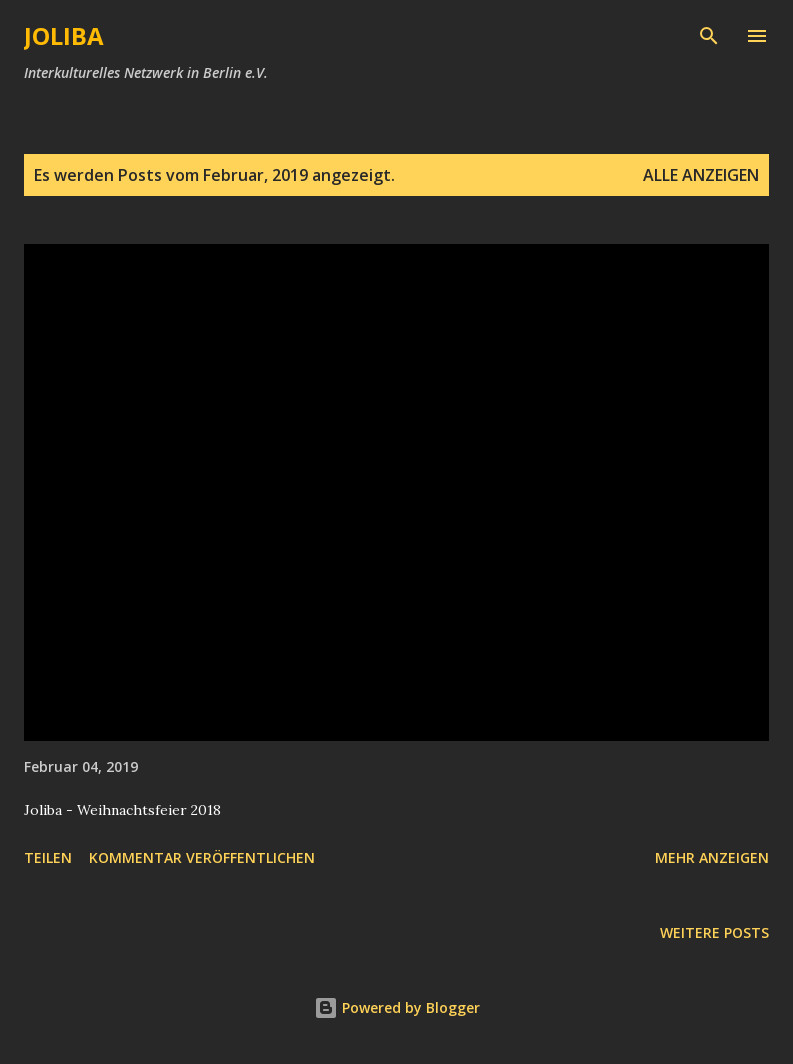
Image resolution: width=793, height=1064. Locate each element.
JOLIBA (64, 35)
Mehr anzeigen (712, 857)
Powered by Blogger (397, 1007)
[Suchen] (709, 36)
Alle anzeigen (701, 175)
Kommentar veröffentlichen (202, 857)
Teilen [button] (48, 857)
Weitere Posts (714, 932)
